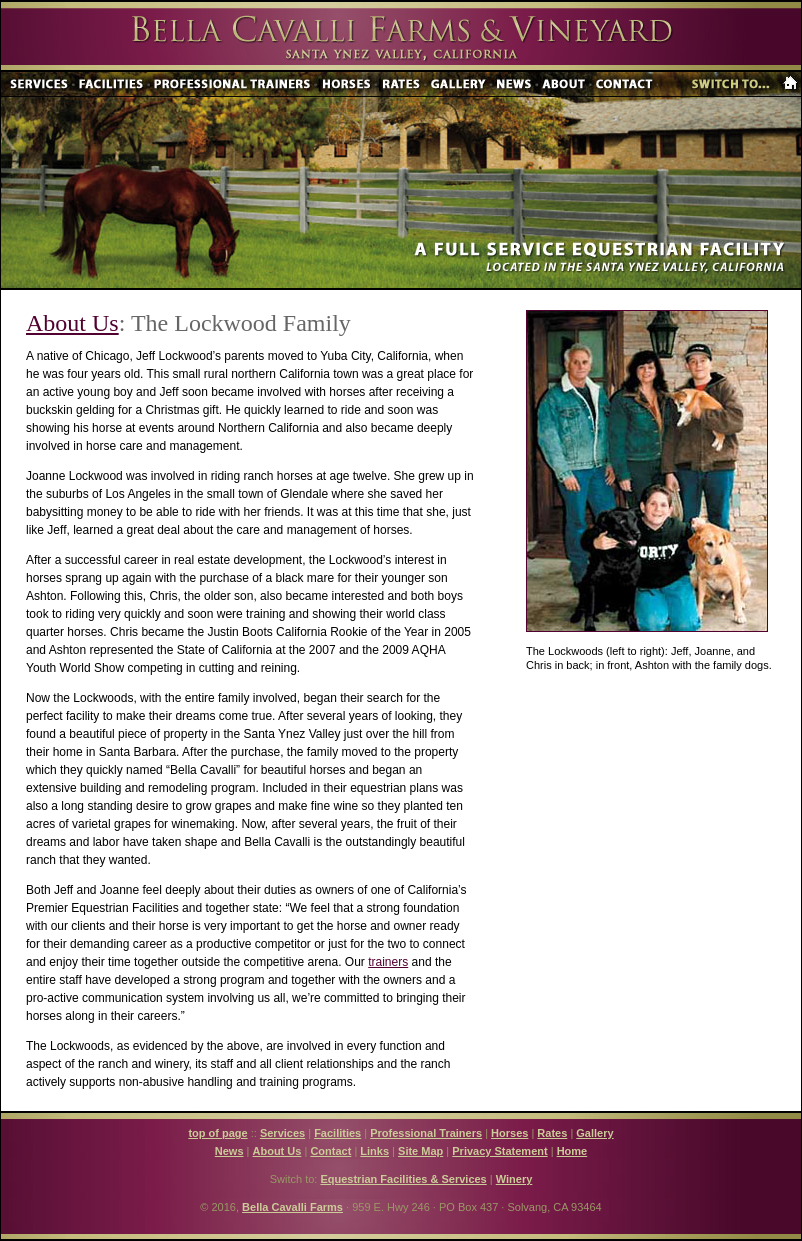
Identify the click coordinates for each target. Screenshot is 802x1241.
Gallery (594, 1133)
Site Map (420, 1151)
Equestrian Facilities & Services (403, 1179)
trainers (388, 962)
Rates (552, 1133)
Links (374, 1151)
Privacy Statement (499, 1151)
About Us (72, 323)
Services (282, 1133)
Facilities (337, 1133)
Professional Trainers (426, 1133)
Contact (330, 1151)
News (229, 1151)
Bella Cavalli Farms (292, 1207)
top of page (217, 1133)
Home (572, 1151)
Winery (514, 1179)
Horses (509, 1133)
